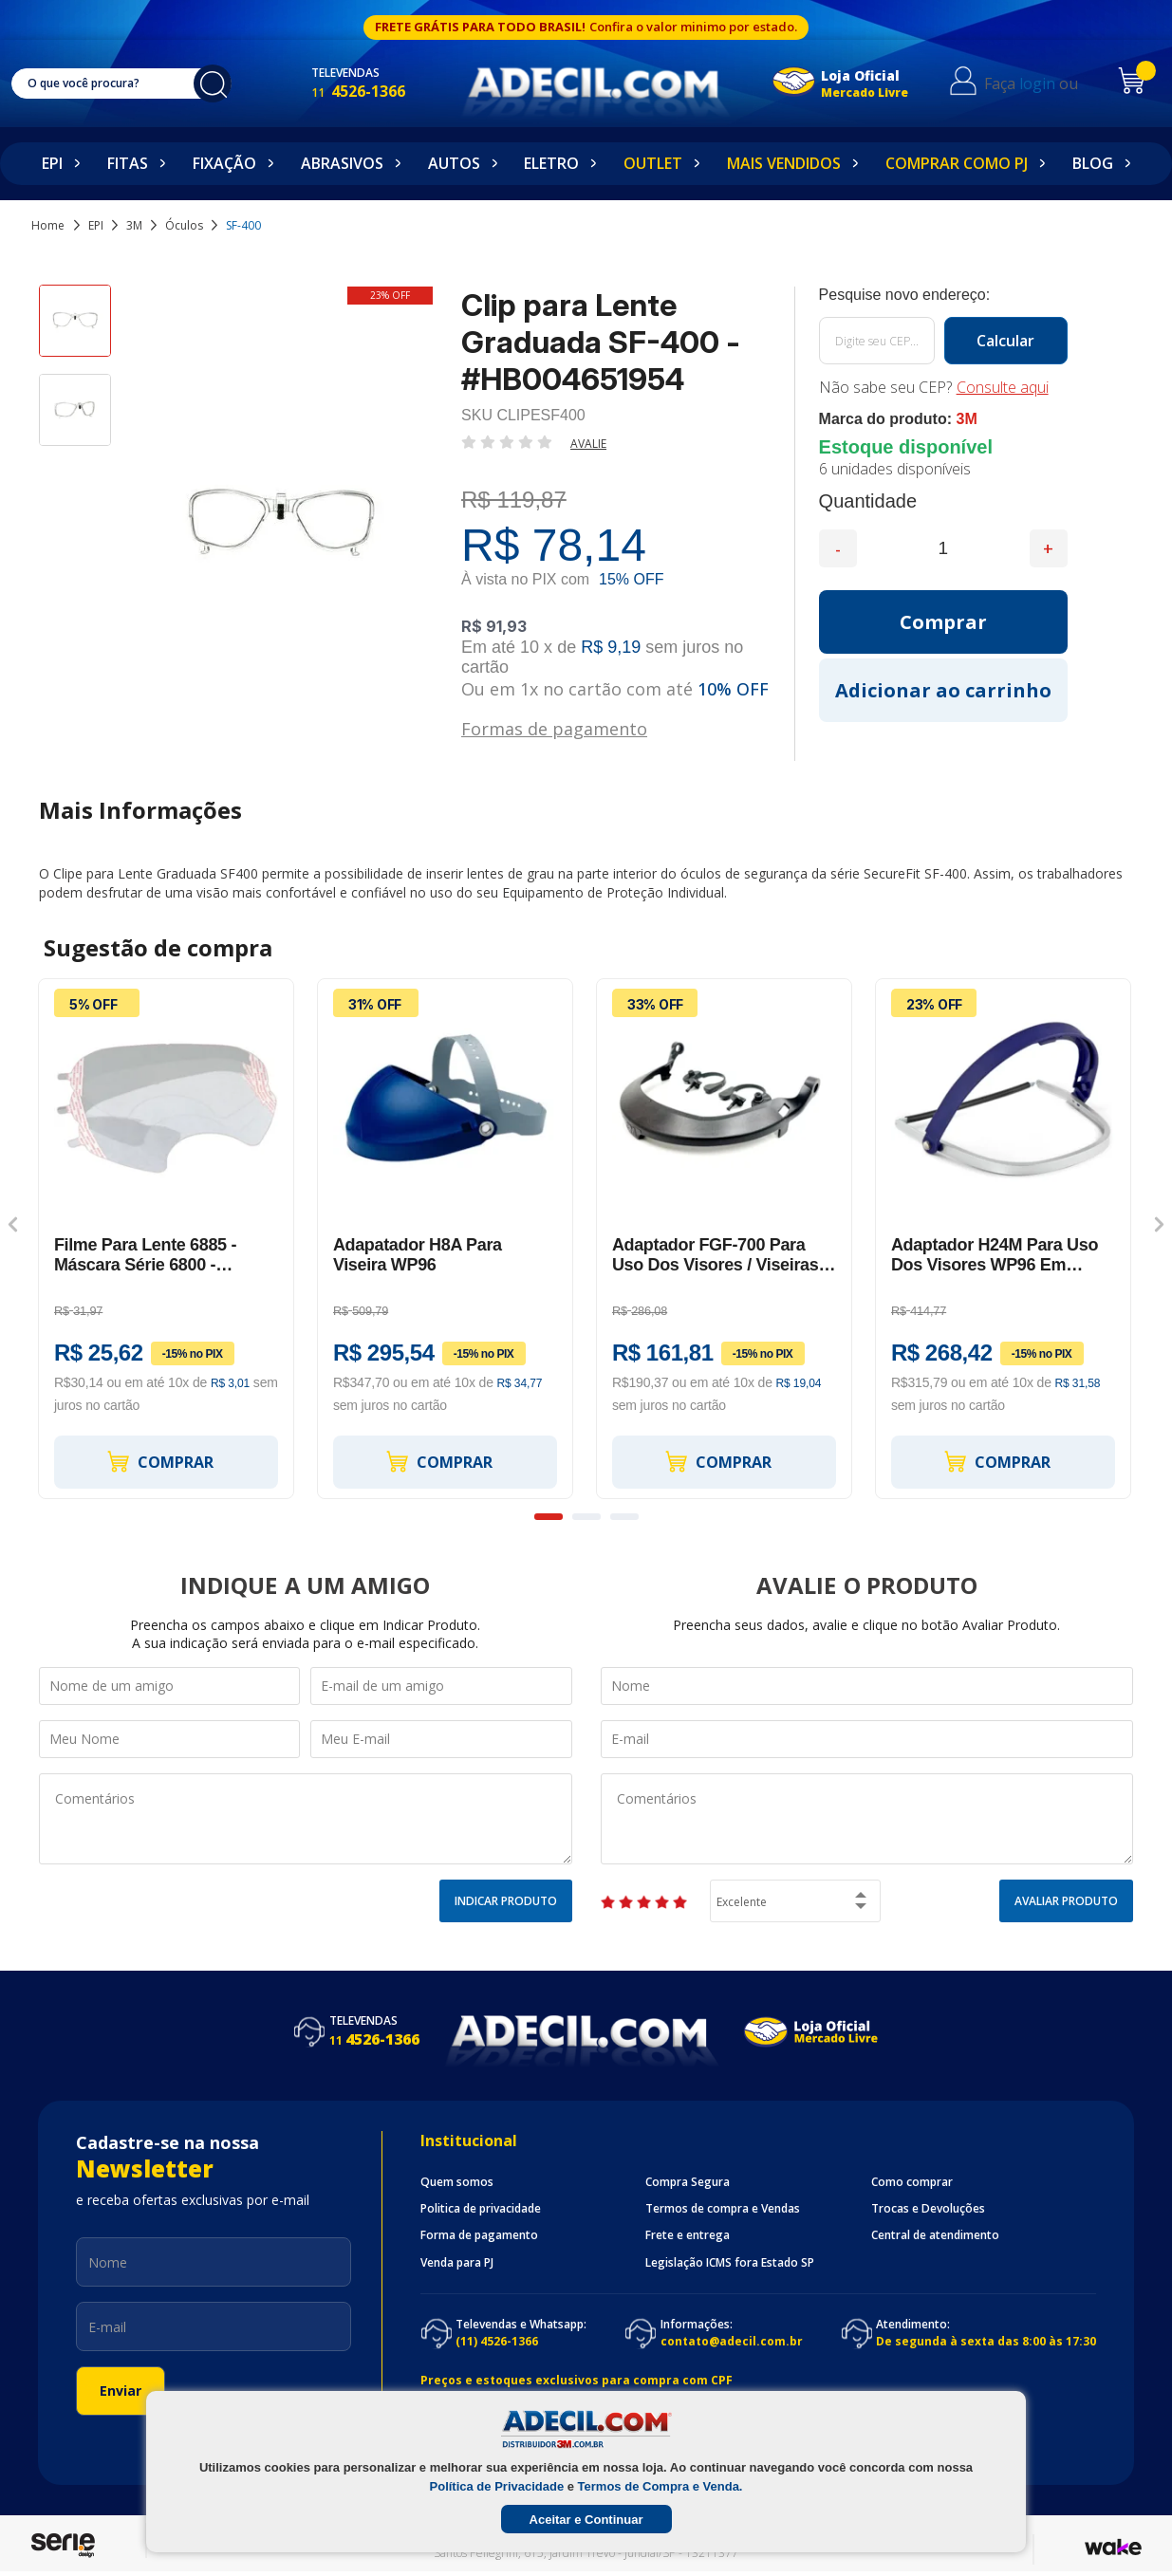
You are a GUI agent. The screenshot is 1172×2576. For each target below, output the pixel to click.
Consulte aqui (1003, 387)
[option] (75, 329)
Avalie (588, 444)
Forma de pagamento (479, 2235)
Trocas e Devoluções (928, 2208)
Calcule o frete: (943, 295)
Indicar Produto (506, 1901)
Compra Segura (687, 2182)
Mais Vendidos (784, 163)
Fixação (224, 163)
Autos (454, 163)
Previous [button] (13, 1225)
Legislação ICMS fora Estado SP (729, 2262)
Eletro (551, 163)
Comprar (159, 1461)
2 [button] (586, 1516)
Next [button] (1159, 1225)
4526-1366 (378, 91)
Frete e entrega (687, 2235)
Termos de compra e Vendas (722, 2208)
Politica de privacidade (480, 2208)
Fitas (127, 163)
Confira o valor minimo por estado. (693, 26)
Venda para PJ (456, 2262)
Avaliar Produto (1066, 1901)
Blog (1092, 163)
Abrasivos (342, 163)
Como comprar (912, 2182)
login (1050, 83)
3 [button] (624, 1516)
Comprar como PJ (956, 163)
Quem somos (456, 2182)
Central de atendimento (935, 2235)
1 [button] (548, 1516)
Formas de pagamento (554, 727)
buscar (222, 83)
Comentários (305, 1818)
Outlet (652, 163)
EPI (52, 163)
